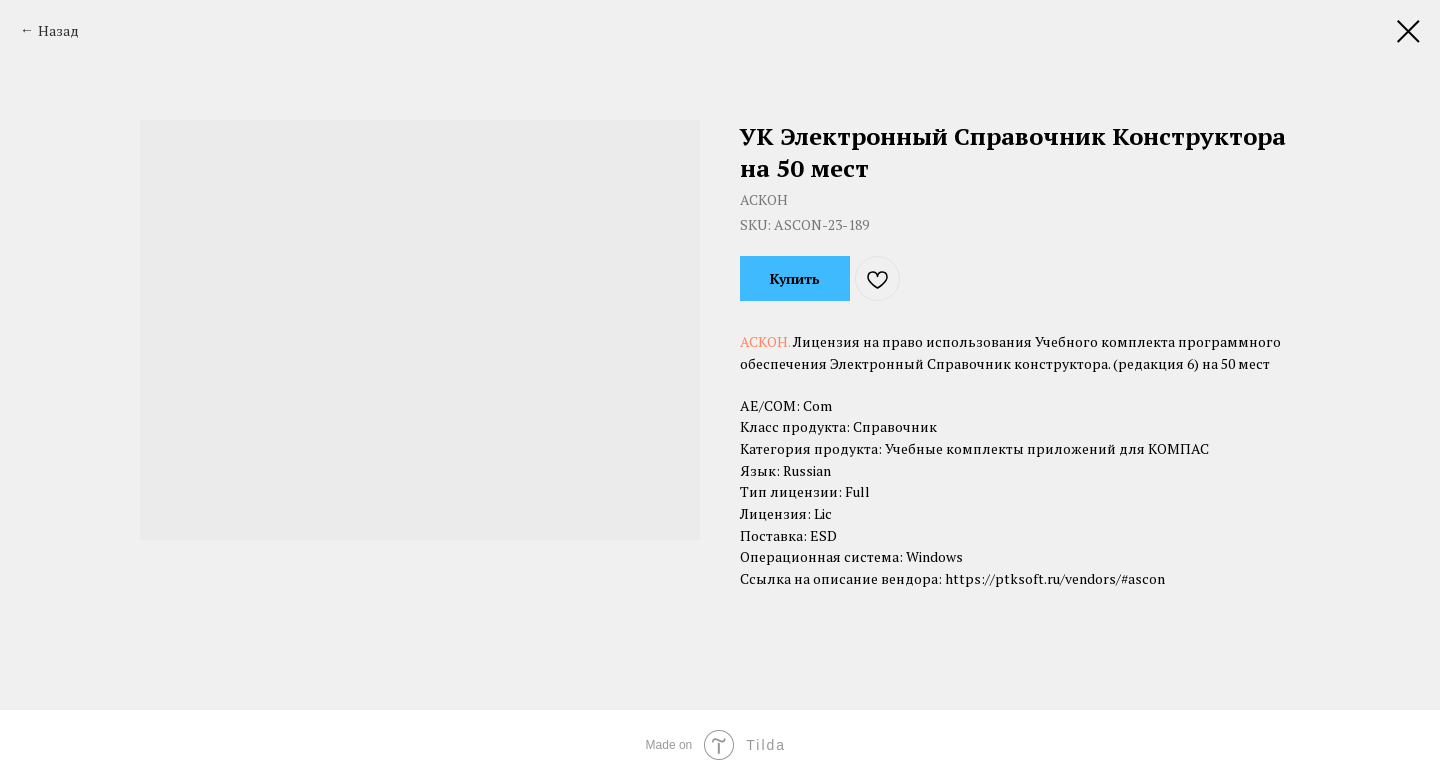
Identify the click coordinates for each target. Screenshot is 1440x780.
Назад (58, 30)
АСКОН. (766, 341)
